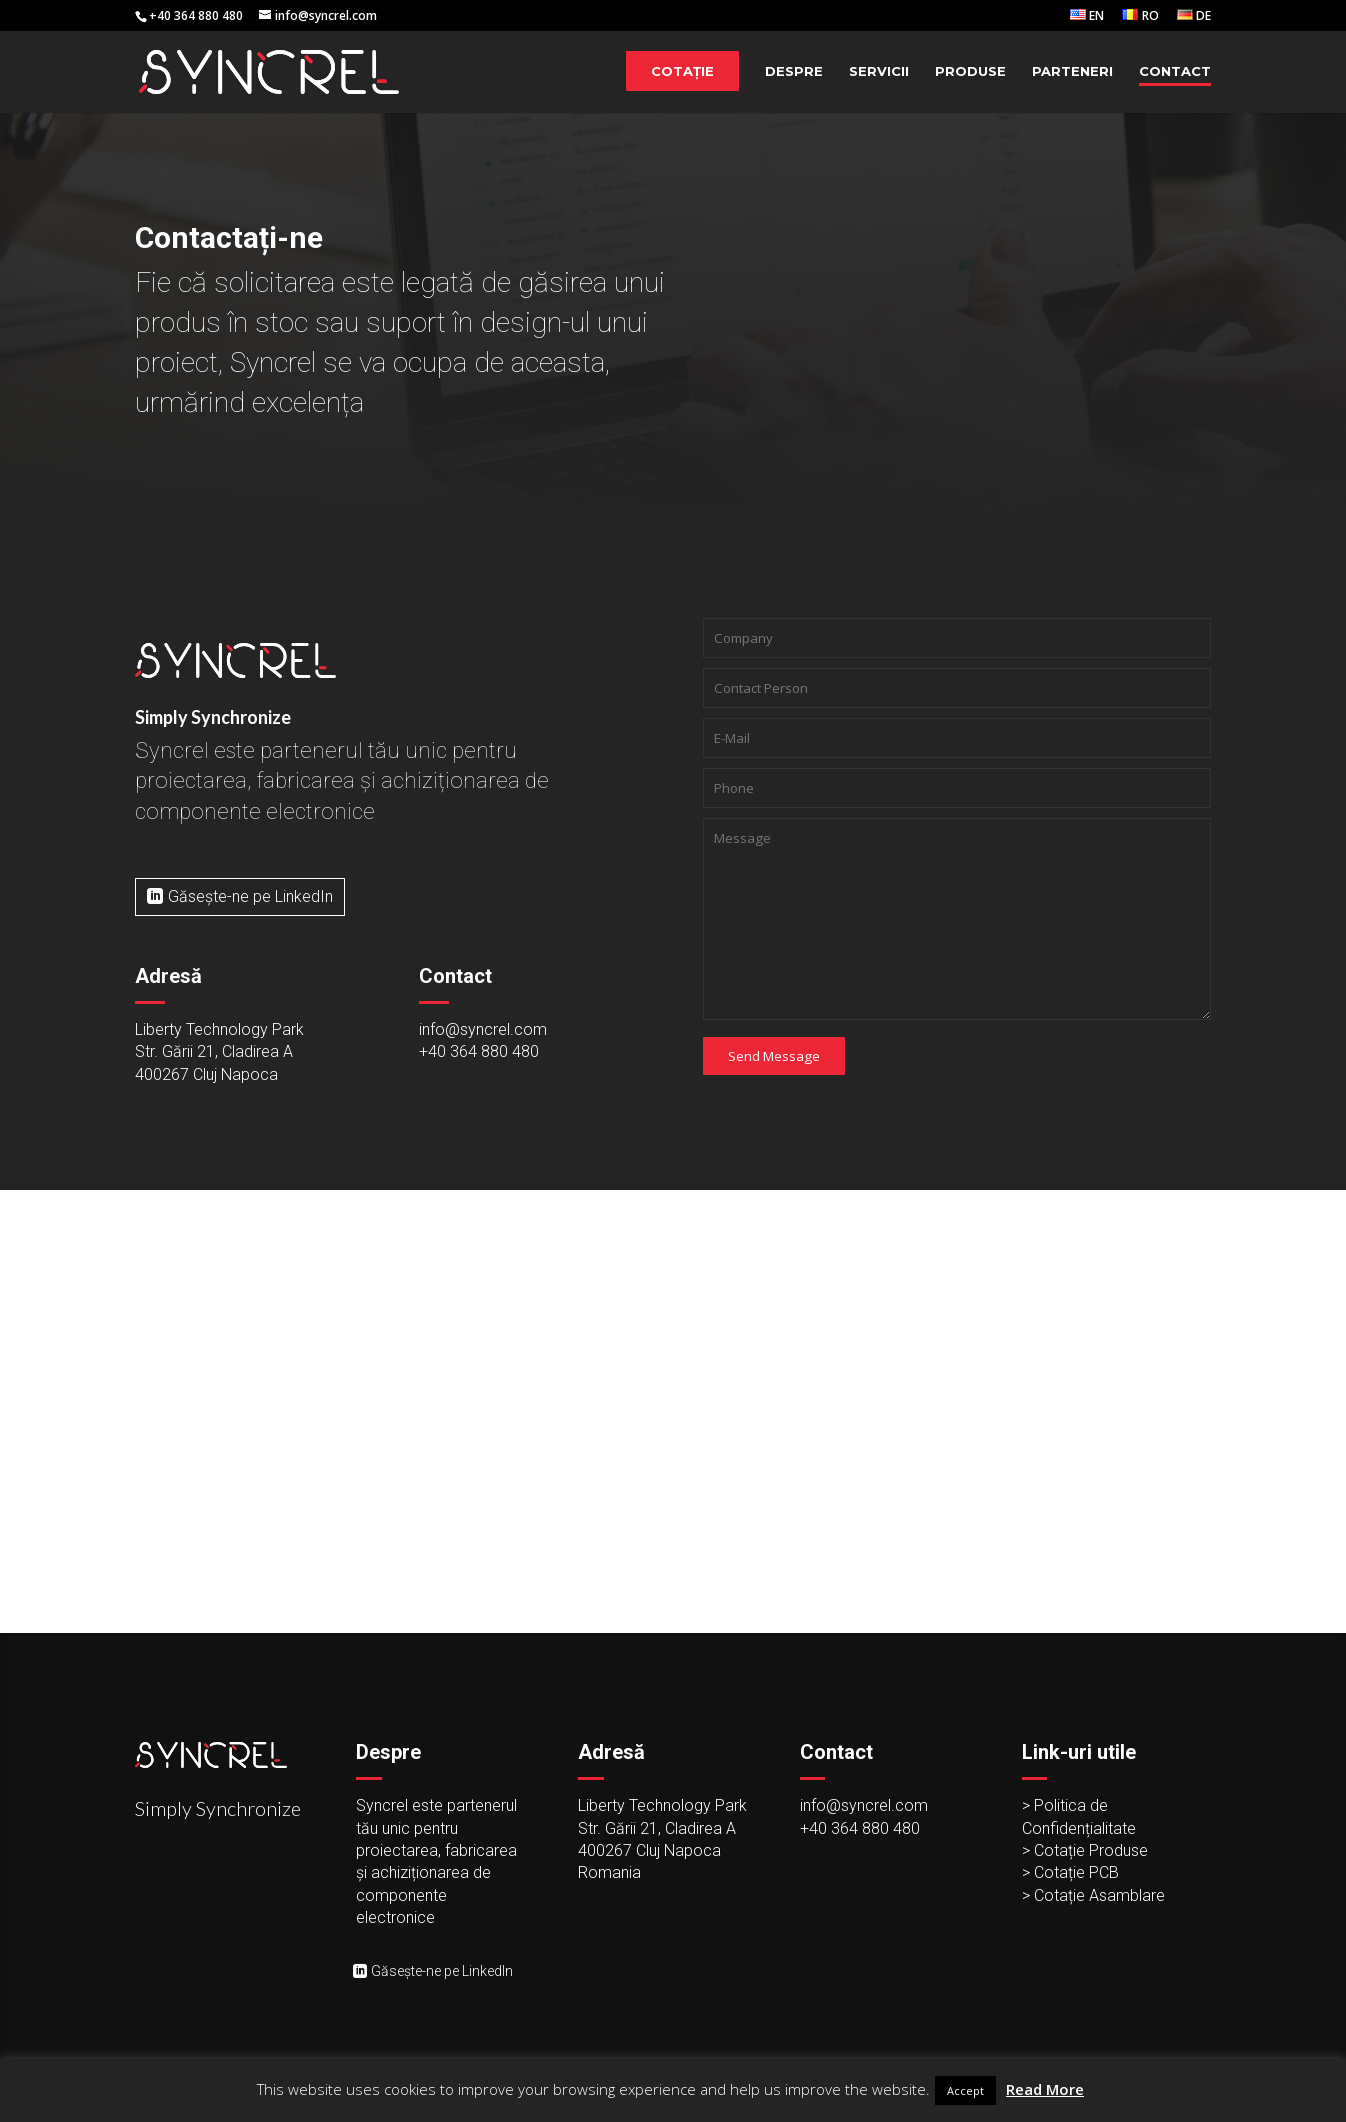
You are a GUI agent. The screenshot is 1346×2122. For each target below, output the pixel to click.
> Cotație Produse (1085, 1850)
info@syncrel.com (483, 1029)
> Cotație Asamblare (1093, 1895)
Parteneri (1072, 71)
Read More (1045, 2089)
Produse (970, 71)
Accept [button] (965, 2090)
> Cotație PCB (1070, 1872)
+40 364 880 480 (479, 1051)
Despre (794, 71)
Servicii (879, 71)
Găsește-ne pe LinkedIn (250, 896)
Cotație (682, 71)
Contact (1175, 71)
